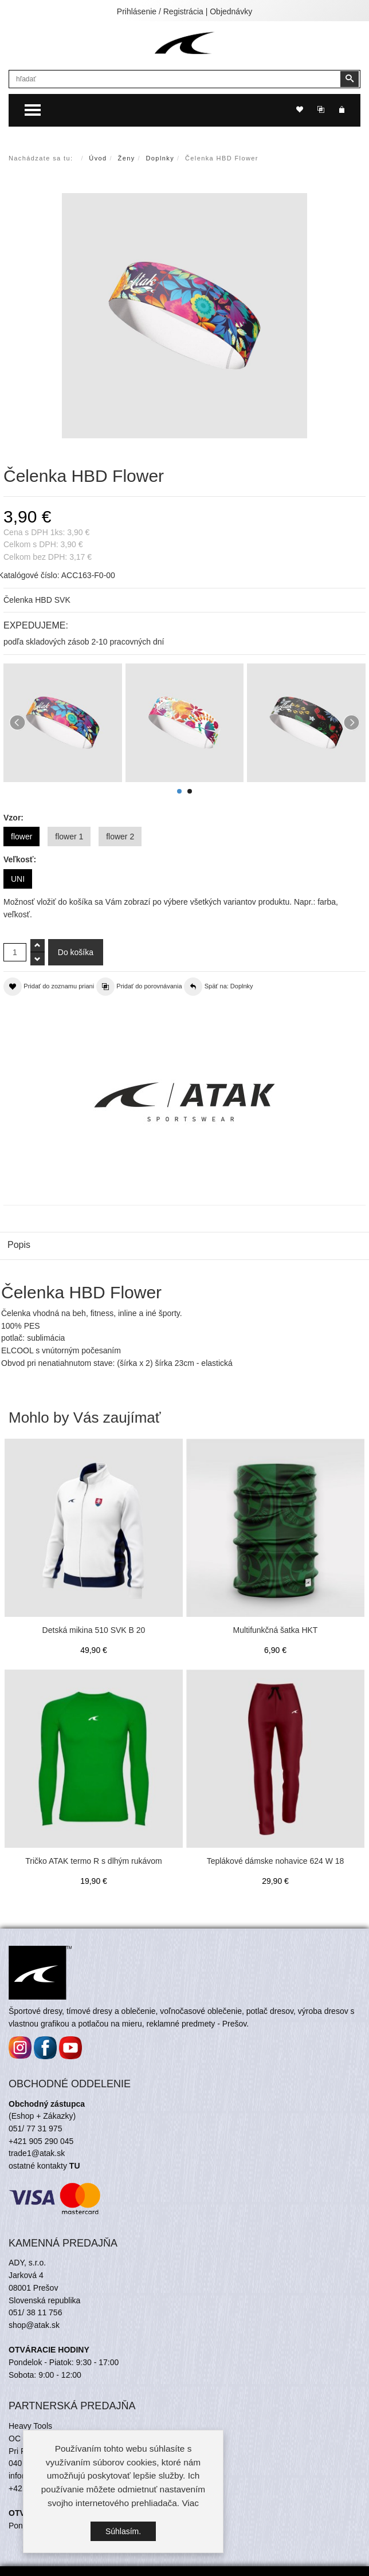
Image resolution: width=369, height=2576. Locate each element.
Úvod (98, 158)
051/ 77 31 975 (35, 2128)
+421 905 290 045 (41, 2141)
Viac (190, 2503)
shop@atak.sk (34, 2325)
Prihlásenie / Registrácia (160, 11)
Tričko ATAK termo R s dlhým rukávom (93, 1861)
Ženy (126, 158)
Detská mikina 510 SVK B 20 (94, 1630)
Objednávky (231, 11)
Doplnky (160, 158)
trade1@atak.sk (37, 2153)
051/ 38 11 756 (35, 2312)
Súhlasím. (123, 2531)
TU (74, 2165)
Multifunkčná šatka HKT (275, 1630)
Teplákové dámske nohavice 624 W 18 (275, 1861)
